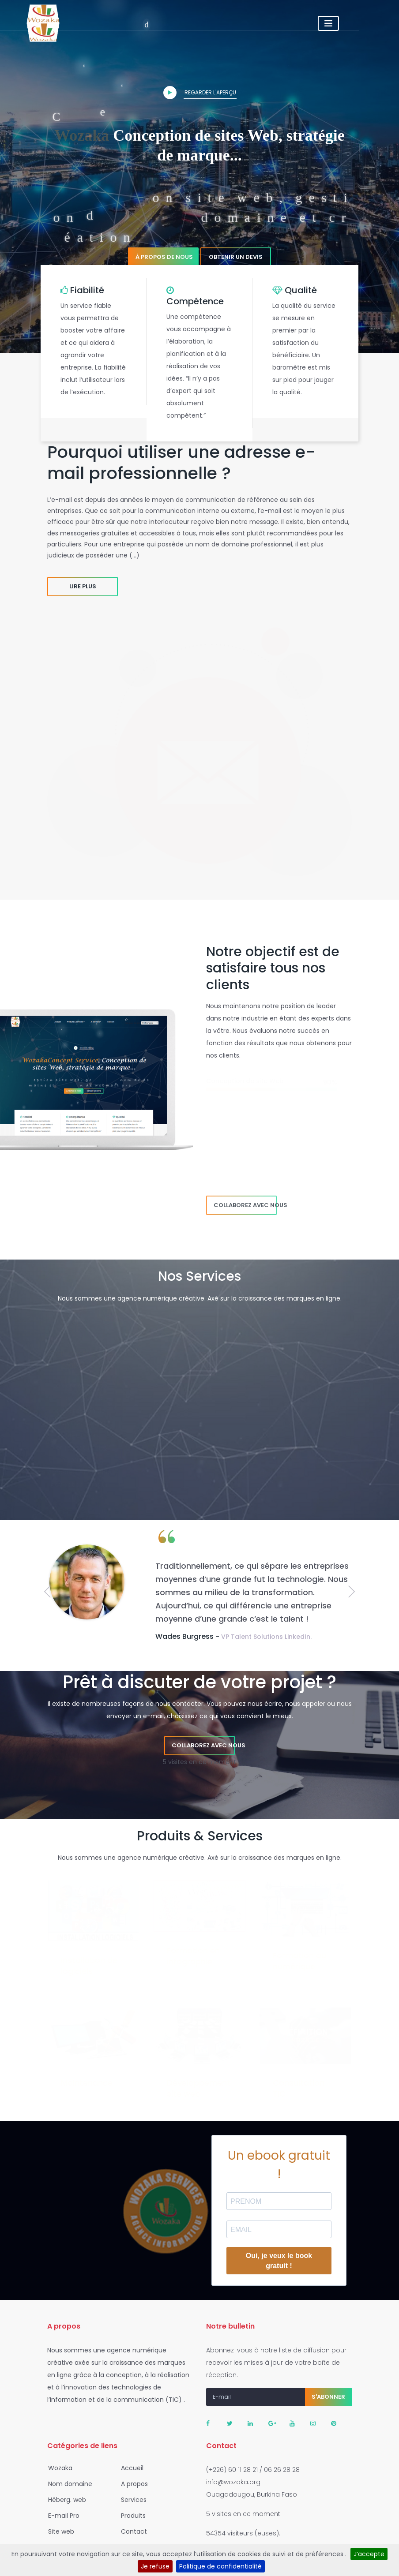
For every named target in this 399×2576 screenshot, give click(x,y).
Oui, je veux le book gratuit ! (279, 2260)
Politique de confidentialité (220, 2566)
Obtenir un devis (236, 257)
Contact (131, 2531)
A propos (132, 2483)
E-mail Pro (61, 2515)
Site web (58, 2531)
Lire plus (82, 586)
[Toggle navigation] (368, 23)
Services (131, 2499)
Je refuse (155, 2566)
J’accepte (369, 2554)
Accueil (129, 2468)
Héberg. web (64, 2499)
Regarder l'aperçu (199, 92)
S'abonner (328, 2397)
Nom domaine (67, 2483)
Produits (131, 2515)
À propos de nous (164, 257)
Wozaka (57, 2468)
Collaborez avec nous (245, 1205)
